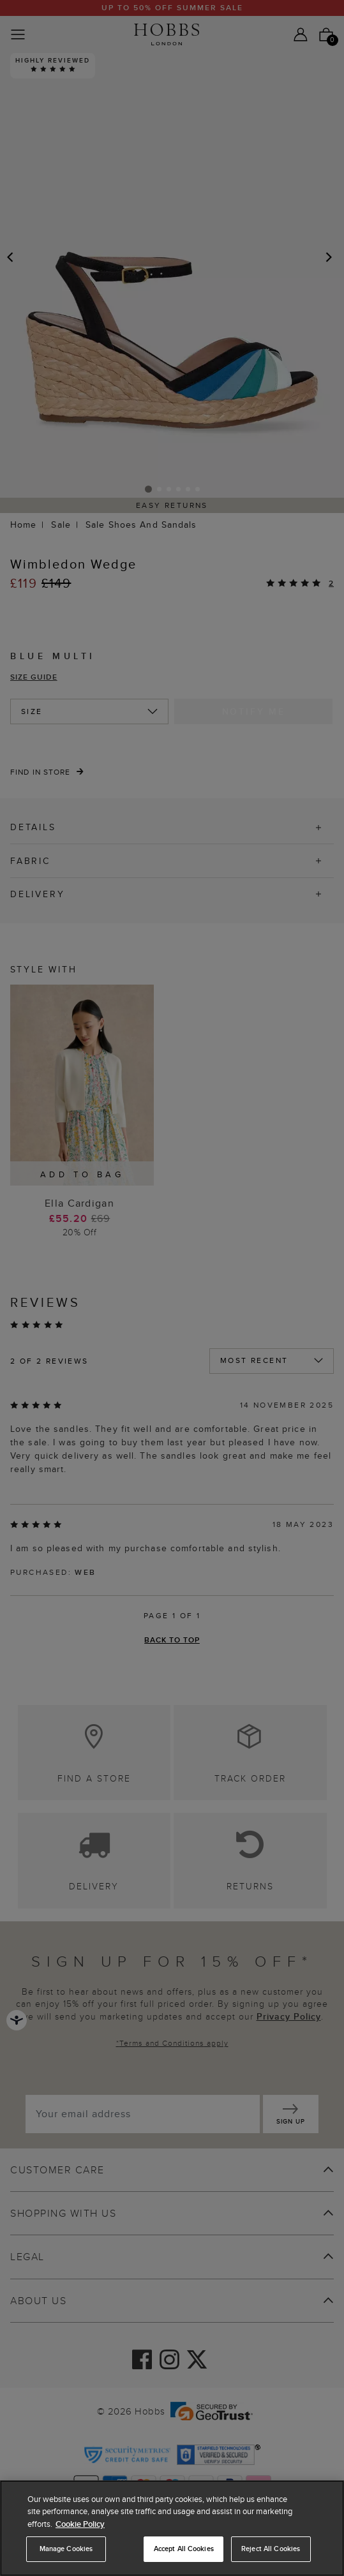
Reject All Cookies (270, 2548)
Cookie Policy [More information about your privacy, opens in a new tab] (80, 2524)
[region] (172, 2528)
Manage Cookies (66, 2548)
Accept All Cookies (184, 2548)
